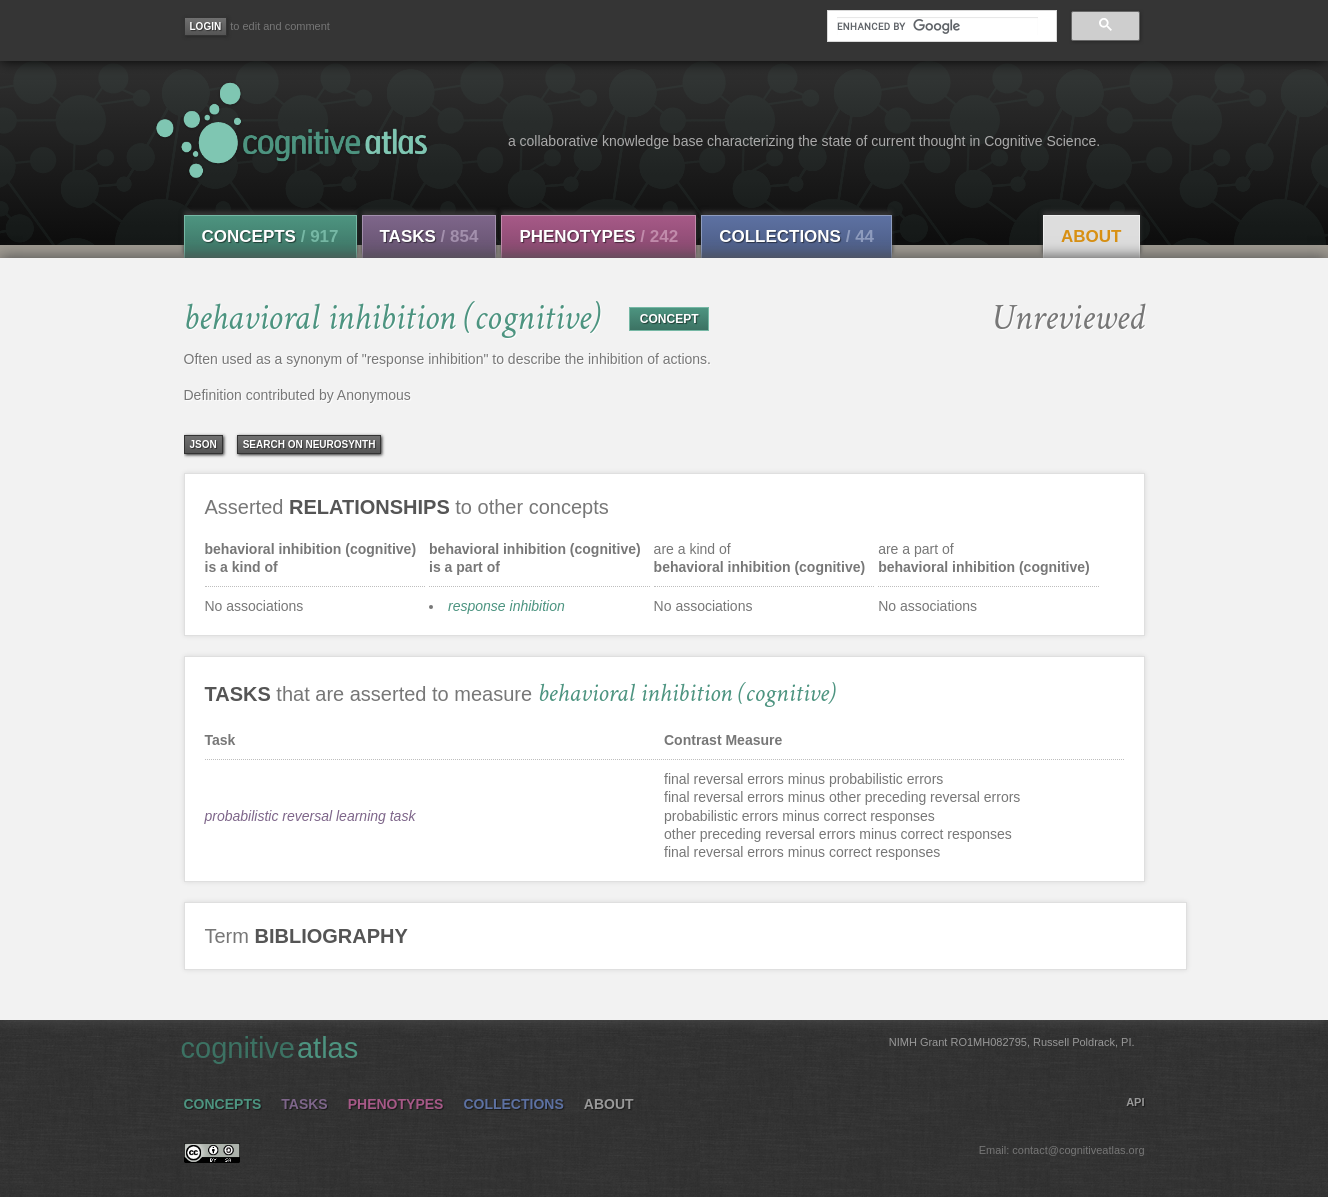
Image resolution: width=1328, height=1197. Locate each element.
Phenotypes (598, 236)
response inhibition (506, 606)
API (1135, 1102)
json (203, 444)
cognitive (658, 1047)
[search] (937, 26)
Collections (796, 236)
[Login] (206, 26)
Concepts (270, 236)
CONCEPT (669, 319)
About (1091, 236)
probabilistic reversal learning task (310, 816)
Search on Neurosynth (309, 444)
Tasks (429, 236)
